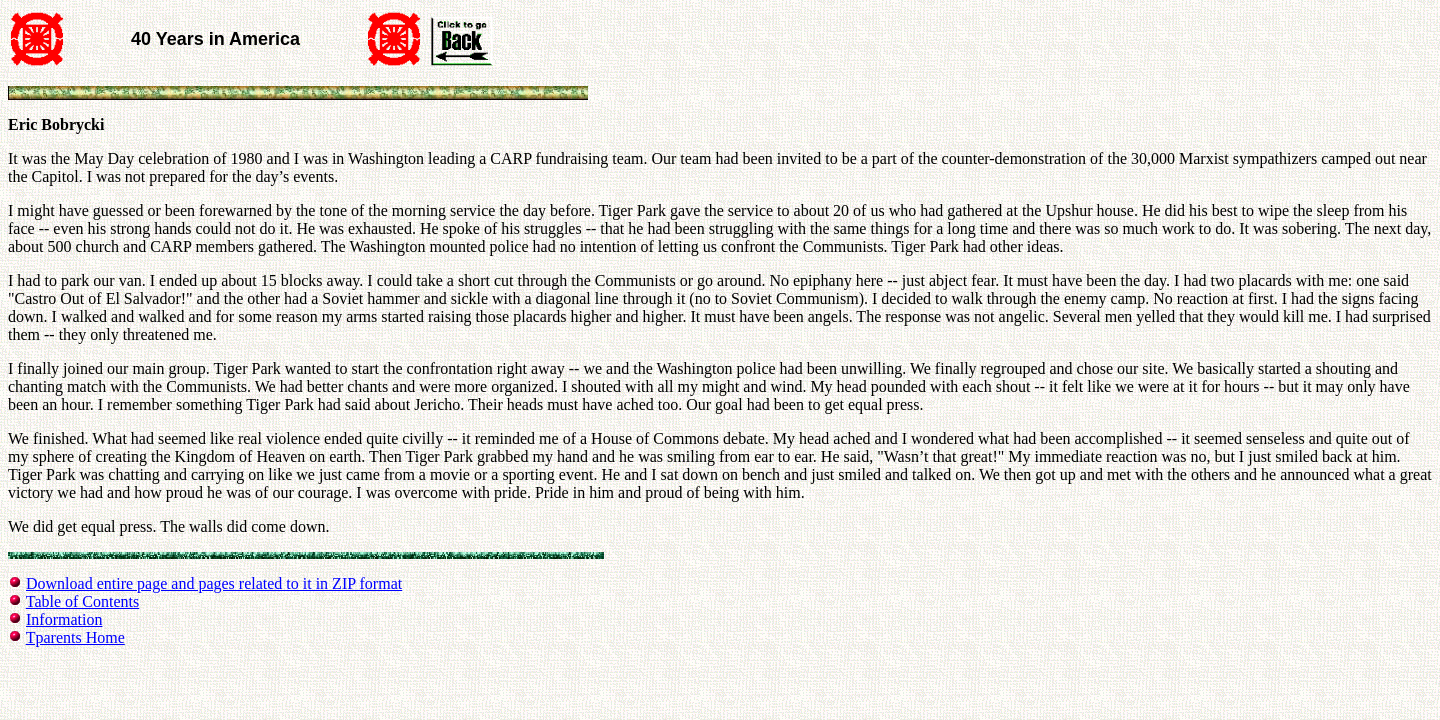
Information (64, 619)
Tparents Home (75, 637)
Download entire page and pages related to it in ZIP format (214, 583)
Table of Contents (83, 601)
